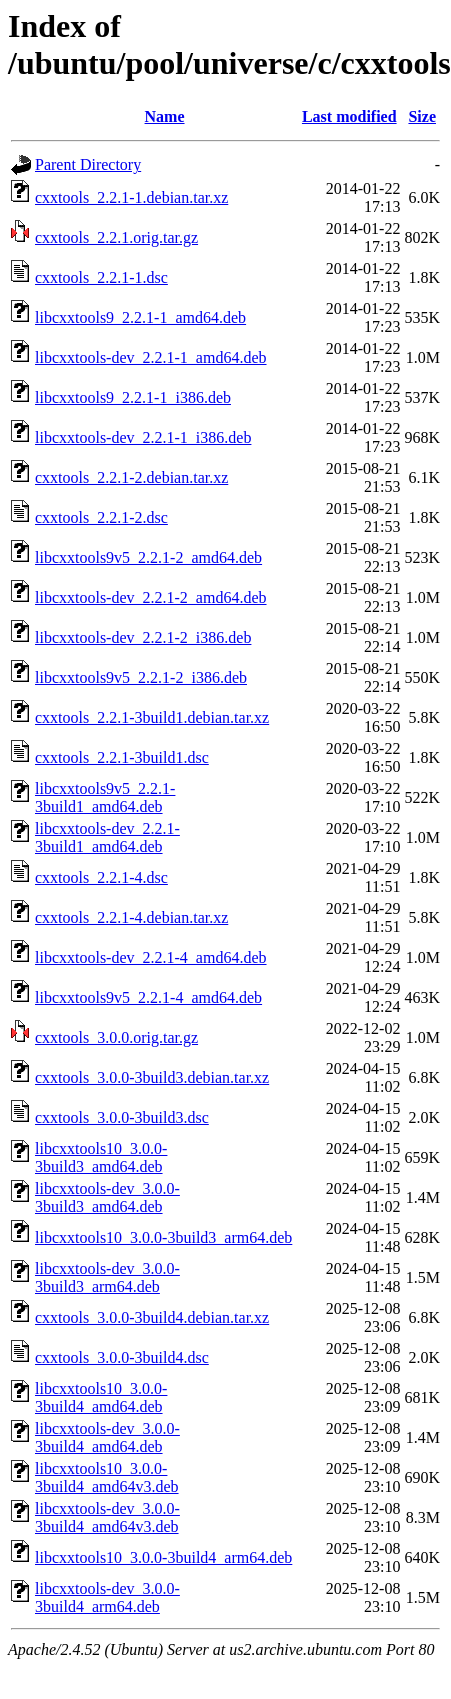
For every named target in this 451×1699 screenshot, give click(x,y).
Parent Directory (88, 164)
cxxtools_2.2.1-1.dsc (101, 277)
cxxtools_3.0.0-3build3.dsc (122, 1117)
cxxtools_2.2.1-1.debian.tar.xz (131, 197)
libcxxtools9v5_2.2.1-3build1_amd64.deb (105, 797)
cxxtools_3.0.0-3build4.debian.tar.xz (152, 1317)
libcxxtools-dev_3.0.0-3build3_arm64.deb (107, 1277)
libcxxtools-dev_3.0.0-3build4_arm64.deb (107, 1597)
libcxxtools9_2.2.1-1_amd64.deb (140, 317)
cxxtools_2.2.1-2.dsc (101, 517)
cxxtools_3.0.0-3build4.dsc (122, 1357)
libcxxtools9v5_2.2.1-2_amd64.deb (148, 557)
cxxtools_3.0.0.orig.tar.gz (116, 1037)
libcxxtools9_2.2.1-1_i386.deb (133, 397)
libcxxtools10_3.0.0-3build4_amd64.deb (101, 1397)
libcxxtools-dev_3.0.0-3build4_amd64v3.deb (107, 1517)
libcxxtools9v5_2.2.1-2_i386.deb (141, 677)
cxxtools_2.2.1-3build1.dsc (122, 757)
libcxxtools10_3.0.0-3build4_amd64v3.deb (107, 1477)
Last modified (349, 116)
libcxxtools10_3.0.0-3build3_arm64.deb (163, 1237)
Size (422, 116)
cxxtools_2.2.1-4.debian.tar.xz (131, 917)
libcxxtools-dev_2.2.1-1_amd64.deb (151, 357)
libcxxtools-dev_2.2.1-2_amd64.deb (151, 597)
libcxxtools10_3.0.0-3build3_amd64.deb (101, 1157)
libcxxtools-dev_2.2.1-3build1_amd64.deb (107, 837)
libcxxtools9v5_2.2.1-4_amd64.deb (148, 997)
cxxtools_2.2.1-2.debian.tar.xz (131, 477)
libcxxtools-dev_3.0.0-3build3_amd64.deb (107, 1197)
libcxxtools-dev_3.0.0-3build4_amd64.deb (107, 1437)
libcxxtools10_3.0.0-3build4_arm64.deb (163, 1557)
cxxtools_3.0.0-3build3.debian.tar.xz (152, 1077)
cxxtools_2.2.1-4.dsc (101, 877)
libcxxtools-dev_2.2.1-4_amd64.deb (151, 957)
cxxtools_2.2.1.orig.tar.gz (116, 237)
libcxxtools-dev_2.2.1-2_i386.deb (143, 637)
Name (165, 116)
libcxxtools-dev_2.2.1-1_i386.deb (143, 437)
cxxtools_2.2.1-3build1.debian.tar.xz (152, 717)
